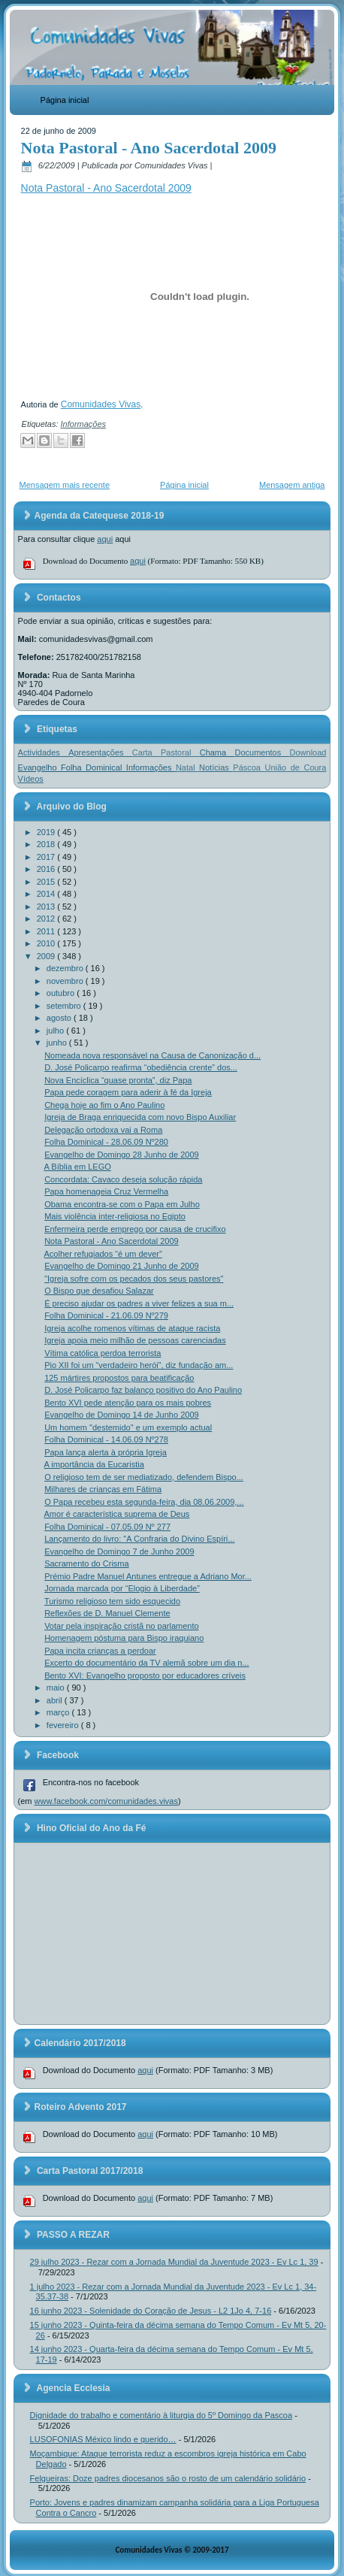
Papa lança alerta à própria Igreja (105, 1452)
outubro (62, 992)
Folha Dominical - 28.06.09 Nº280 (106, 1141)
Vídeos (31, 778)
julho (56, 1030)
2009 (47, 956)
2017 (47, 856)
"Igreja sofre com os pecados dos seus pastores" (133, 1278)
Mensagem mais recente (65, 484)
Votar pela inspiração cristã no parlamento (121, 1625)
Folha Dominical (93, 767)
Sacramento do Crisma (86, 1563)
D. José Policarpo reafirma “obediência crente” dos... (140, 1067)
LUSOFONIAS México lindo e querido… (103, 2439)
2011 (47, 931)
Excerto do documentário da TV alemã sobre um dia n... (146, 1662)
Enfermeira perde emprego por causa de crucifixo (135, 1229)
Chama (217, 752)
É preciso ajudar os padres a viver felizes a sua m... (139, 1303)
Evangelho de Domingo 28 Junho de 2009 (121, 1154)
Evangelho (39, 767)
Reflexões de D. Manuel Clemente (107, 1613)
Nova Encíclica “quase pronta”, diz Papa (118, 1080)
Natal (187, 767)
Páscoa (248, 767)
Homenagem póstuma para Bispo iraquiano (124, 1637)
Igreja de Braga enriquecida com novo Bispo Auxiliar (140, 1117)
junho (58, 1042)
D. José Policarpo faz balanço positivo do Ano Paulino (143, 1389)
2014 (47, 893)
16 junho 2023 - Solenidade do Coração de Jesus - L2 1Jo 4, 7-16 (151, 2310)
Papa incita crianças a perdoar (100, 1650)
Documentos (261, 752)
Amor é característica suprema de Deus (117, 1513)
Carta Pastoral (166, 752)
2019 (47, 832)
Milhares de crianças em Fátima (102, 1489)
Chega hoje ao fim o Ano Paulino (104, 1104)
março (59, 1712)
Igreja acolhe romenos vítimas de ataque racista (132, 1328)
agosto (60, 1017)
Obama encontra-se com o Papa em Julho (122, 1204)
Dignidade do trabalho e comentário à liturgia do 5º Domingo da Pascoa (161, 2415)
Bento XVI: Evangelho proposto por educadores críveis (145, 1675)
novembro (66, 980)
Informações (84, 423)
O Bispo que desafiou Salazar (99, 1290)
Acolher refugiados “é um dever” (103, 1253)
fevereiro (64, 1725)
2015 (47, 881)
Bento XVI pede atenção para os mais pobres (127, 1402)
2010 (47, 943)
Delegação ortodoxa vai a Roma (103, 1129)
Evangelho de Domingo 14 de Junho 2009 (121, 1414)
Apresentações (100, 752)
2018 (47, 844)
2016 (47, 868)
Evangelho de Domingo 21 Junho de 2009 (121, 1265)
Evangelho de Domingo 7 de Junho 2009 (119, 1551)
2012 (47, 918)
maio (57, 1687)
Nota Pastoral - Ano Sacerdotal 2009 (148, 147)
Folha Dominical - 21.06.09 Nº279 (106, 1315)
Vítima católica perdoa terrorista (102, 1353)
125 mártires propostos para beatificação (119, 1377)
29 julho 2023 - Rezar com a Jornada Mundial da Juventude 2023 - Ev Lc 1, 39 (174, 2261)
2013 (47, 906)
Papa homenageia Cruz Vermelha (106, 1191)
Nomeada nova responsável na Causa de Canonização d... (152, 1055)
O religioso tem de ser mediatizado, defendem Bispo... (143, 1477)
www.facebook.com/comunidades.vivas (106, 1801)
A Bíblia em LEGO (77, 1166)
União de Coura (295, 767)
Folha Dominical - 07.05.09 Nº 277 (107, 1526)
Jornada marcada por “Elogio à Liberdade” (122, 1588)
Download (308, 752)
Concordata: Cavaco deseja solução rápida (123, 1179)
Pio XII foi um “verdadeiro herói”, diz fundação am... (138, 1365)
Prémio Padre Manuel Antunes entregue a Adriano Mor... (148, 1576)
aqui (105, 538)
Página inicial (65, 99)
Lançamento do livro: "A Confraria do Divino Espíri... (139, 1538)
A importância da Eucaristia (94, 1464)
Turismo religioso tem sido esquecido (112, 1601)
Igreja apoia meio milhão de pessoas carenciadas (135, 1340)
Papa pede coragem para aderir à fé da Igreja (128, 1092)
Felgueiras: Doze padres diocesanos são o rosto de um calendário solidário (168, 2478)
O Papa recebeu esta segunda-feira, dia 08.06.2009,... (143, 1501)
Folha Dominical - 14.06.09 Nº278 (106, 1439)
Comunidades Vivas (101, 404)
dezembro (66, 968)
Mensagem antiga (291, 484)
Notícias (216, 767)
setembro (65, 1005)
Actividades (43, 752)
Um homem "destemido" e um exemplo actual (128, 1427)
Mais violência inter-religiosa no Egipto (115, 1216)
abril (56, 1700)
